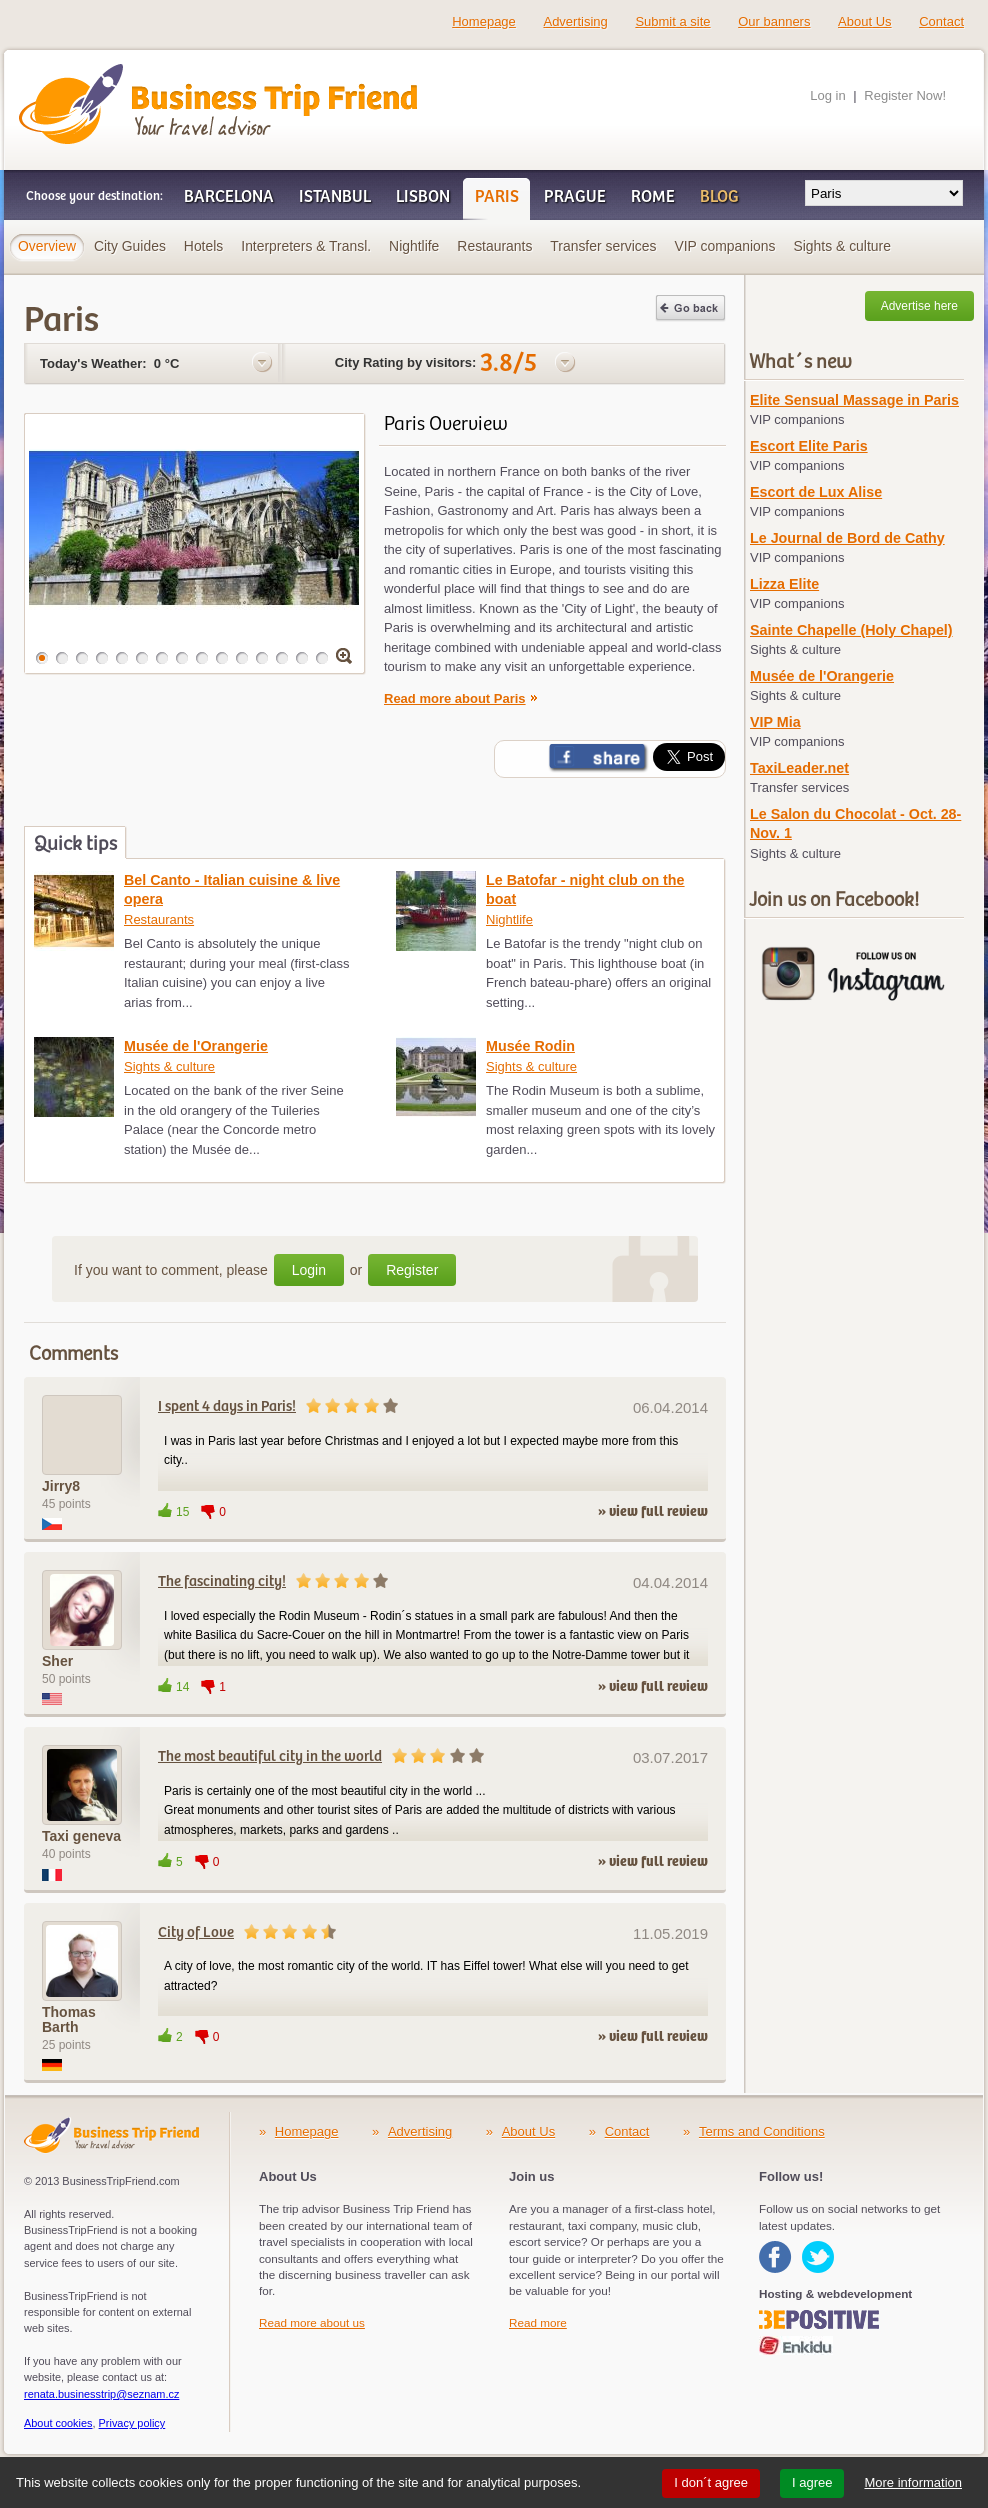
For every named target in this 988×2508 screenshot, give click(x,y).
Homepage (484, 21)
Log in (827, 95)
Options (262, 362)
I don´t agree (711, 2482)
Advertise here (919, 306)
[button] (42, 658)
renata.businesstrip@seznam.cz (101, 2394)
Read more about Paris (455, 698)
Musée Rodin (530, 1046)
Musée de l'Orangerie (196, 1046)
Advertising (575, 21)
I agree (812, 2482)
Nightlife (509, 919)
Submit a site (672, 21)
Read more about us (312, 2322)
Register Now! (905, 95)
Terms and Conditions (762, 2131)
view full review (658, 1512)
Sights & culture (169, 1066)
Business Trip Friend (147, 73)
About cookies (58, 2423)
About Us (864, 21)
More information (913, 2482)
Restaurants (159, 919)
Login (309, 1270)
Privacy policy (132, 2423)
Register (412, 1270)
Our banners (774, 21)
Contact (941, 21)
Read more (538, 2322)
